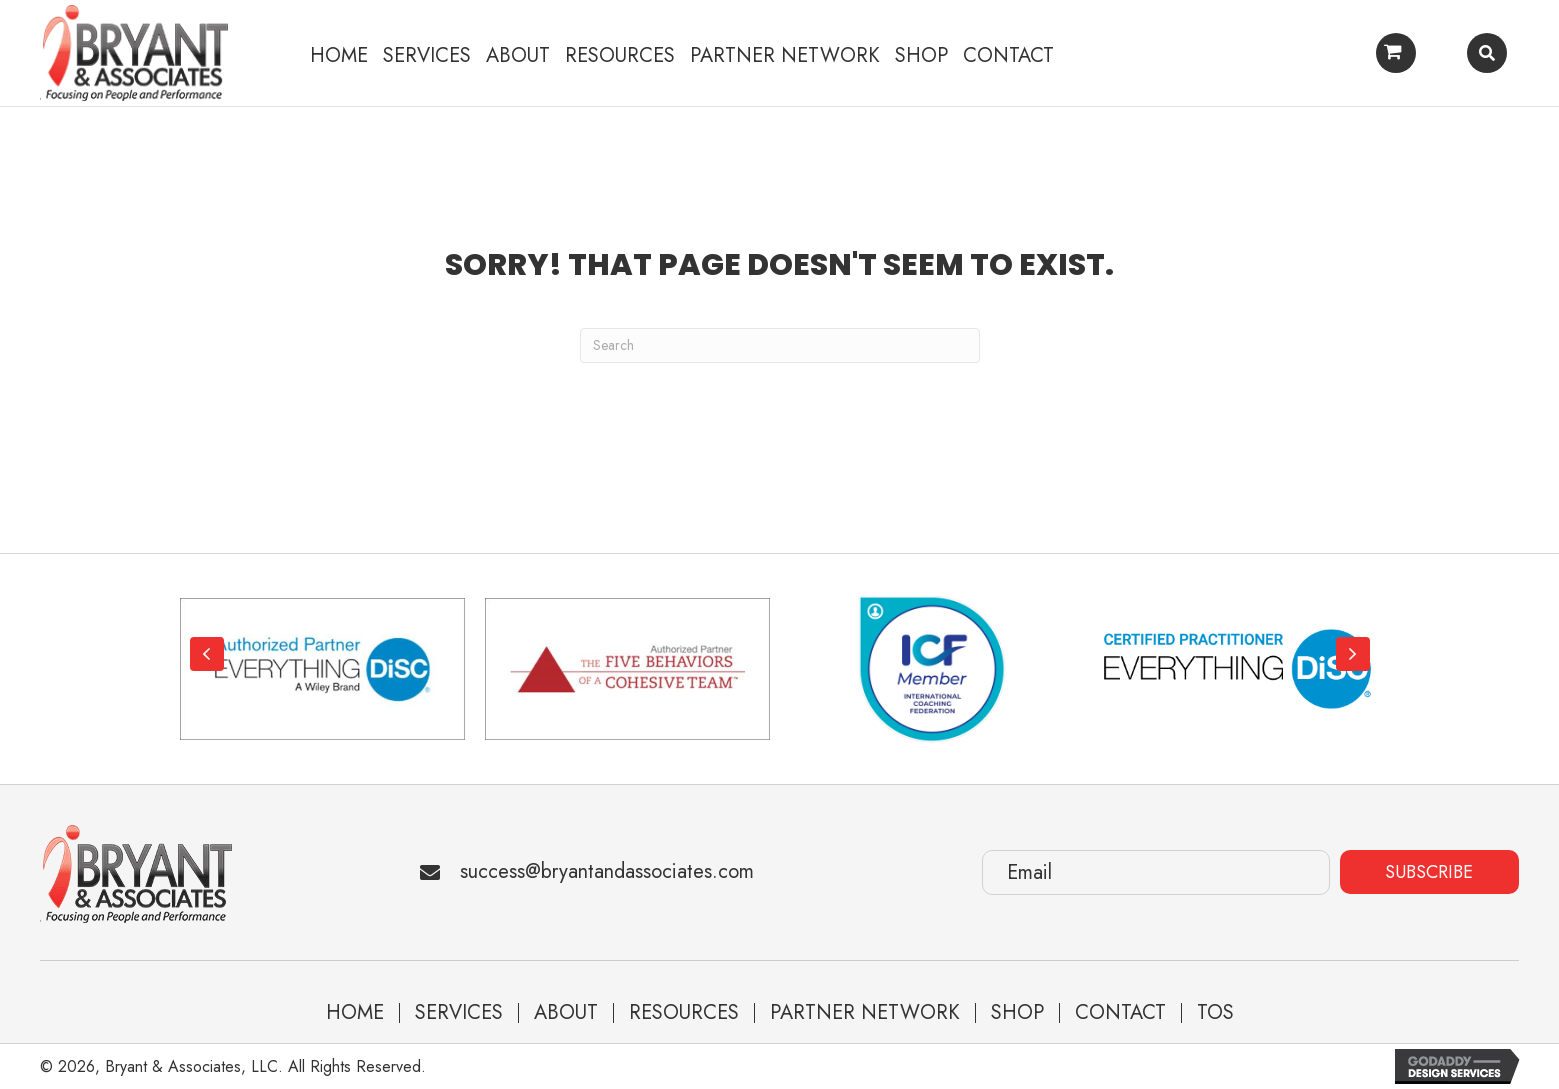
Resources (684, 1013)
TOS (1215, 1013)
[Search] (780, 345)
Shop (1017, 1013)
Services (459, 1013)
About (566, 1013)
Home (355, 1013)
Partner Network (865, 1013)
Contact (1120, 1013)
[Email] (1156, 872)
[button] (207, 654)
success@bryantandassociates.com (607, 871)
